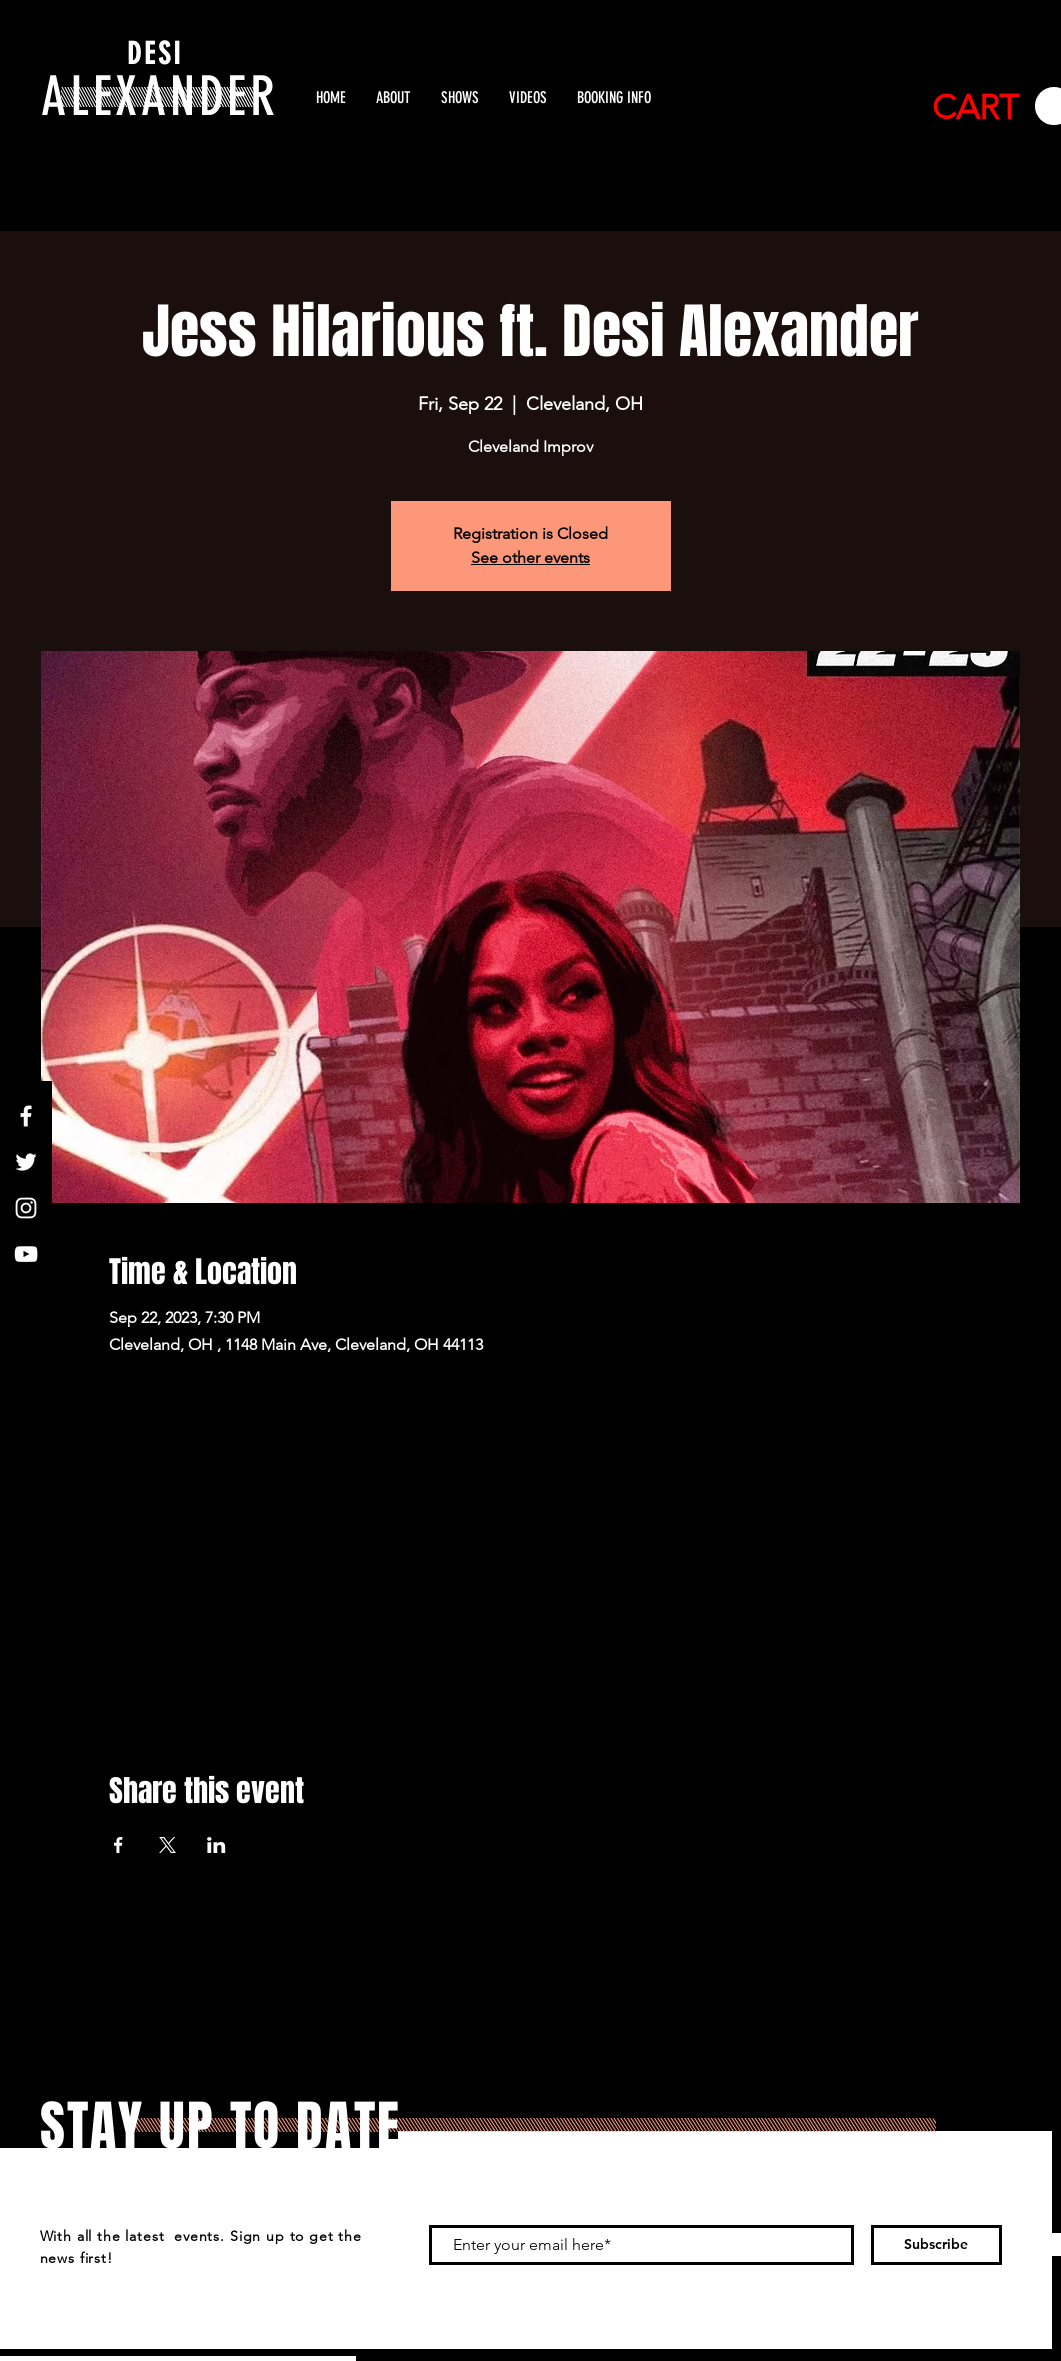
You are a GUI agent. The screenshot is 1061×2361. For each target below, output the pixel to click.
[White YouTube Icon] (26, 1254)
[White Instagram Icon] (26, 1208)
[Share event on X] (167, 1845)
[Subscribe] (936, 2245)
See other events (530, 557)
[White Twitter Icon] (26, 1162)
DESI (155, 54)
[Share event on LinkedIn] (216, 1845)
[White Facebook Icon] (26, 1116)
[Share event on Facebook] (118, 1845)
